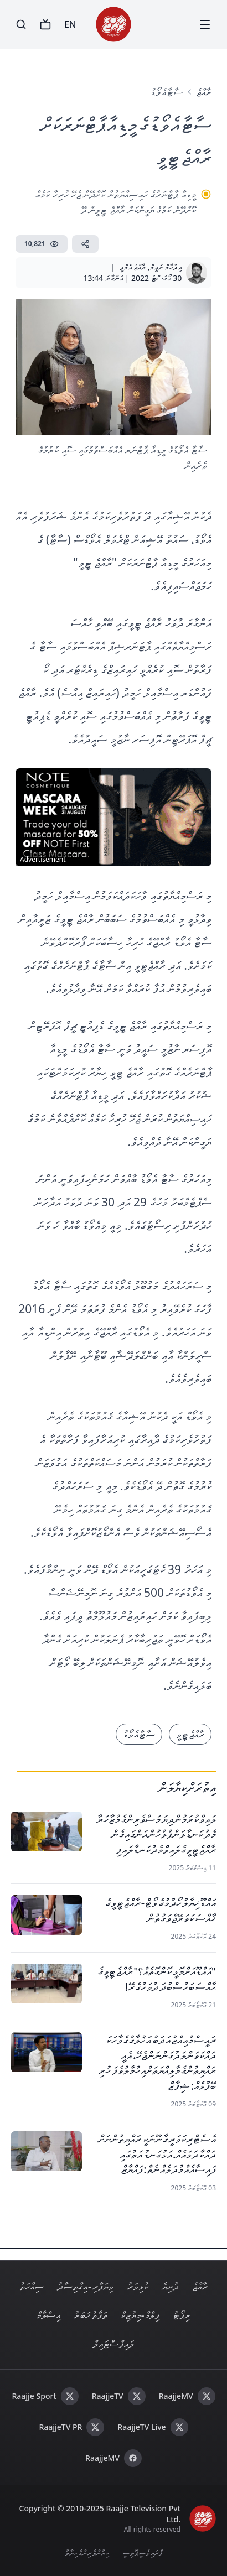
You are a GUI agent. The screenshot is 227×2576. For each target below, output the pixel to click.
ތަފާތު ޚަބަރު (90, 2315)
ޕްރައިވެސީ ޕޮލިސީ (142, 2552)
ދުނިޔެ (170, 2286)
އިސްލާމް (48, 2315)
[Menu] (205, 24)
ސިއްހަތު (31, 2286)
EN (70, 24)
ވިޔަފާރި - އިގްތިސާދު (85, 2286)
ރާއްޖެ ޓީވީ (190, 1734)
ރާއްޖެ (203, 91)
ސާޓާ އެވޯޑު (167, 91)
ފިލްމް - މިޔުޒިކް (140, 2315)
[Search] (21, 24)
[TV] (45, 24)
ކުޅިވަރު (137, 2286)
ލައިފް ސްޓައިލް (113, 2343)
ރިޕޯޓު (181, 2315)
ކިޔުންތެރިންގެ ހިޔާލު (87, 2552)
